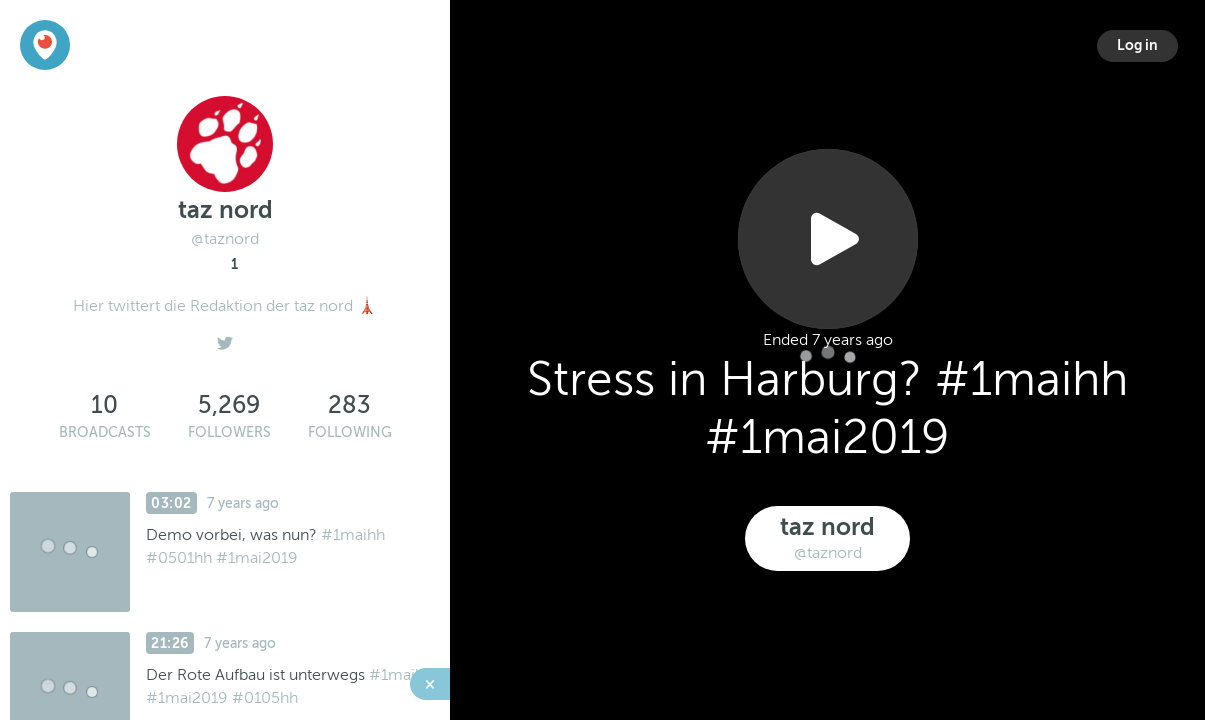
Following (350, 432)
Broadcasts (105, 432)
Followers (229, 432)
